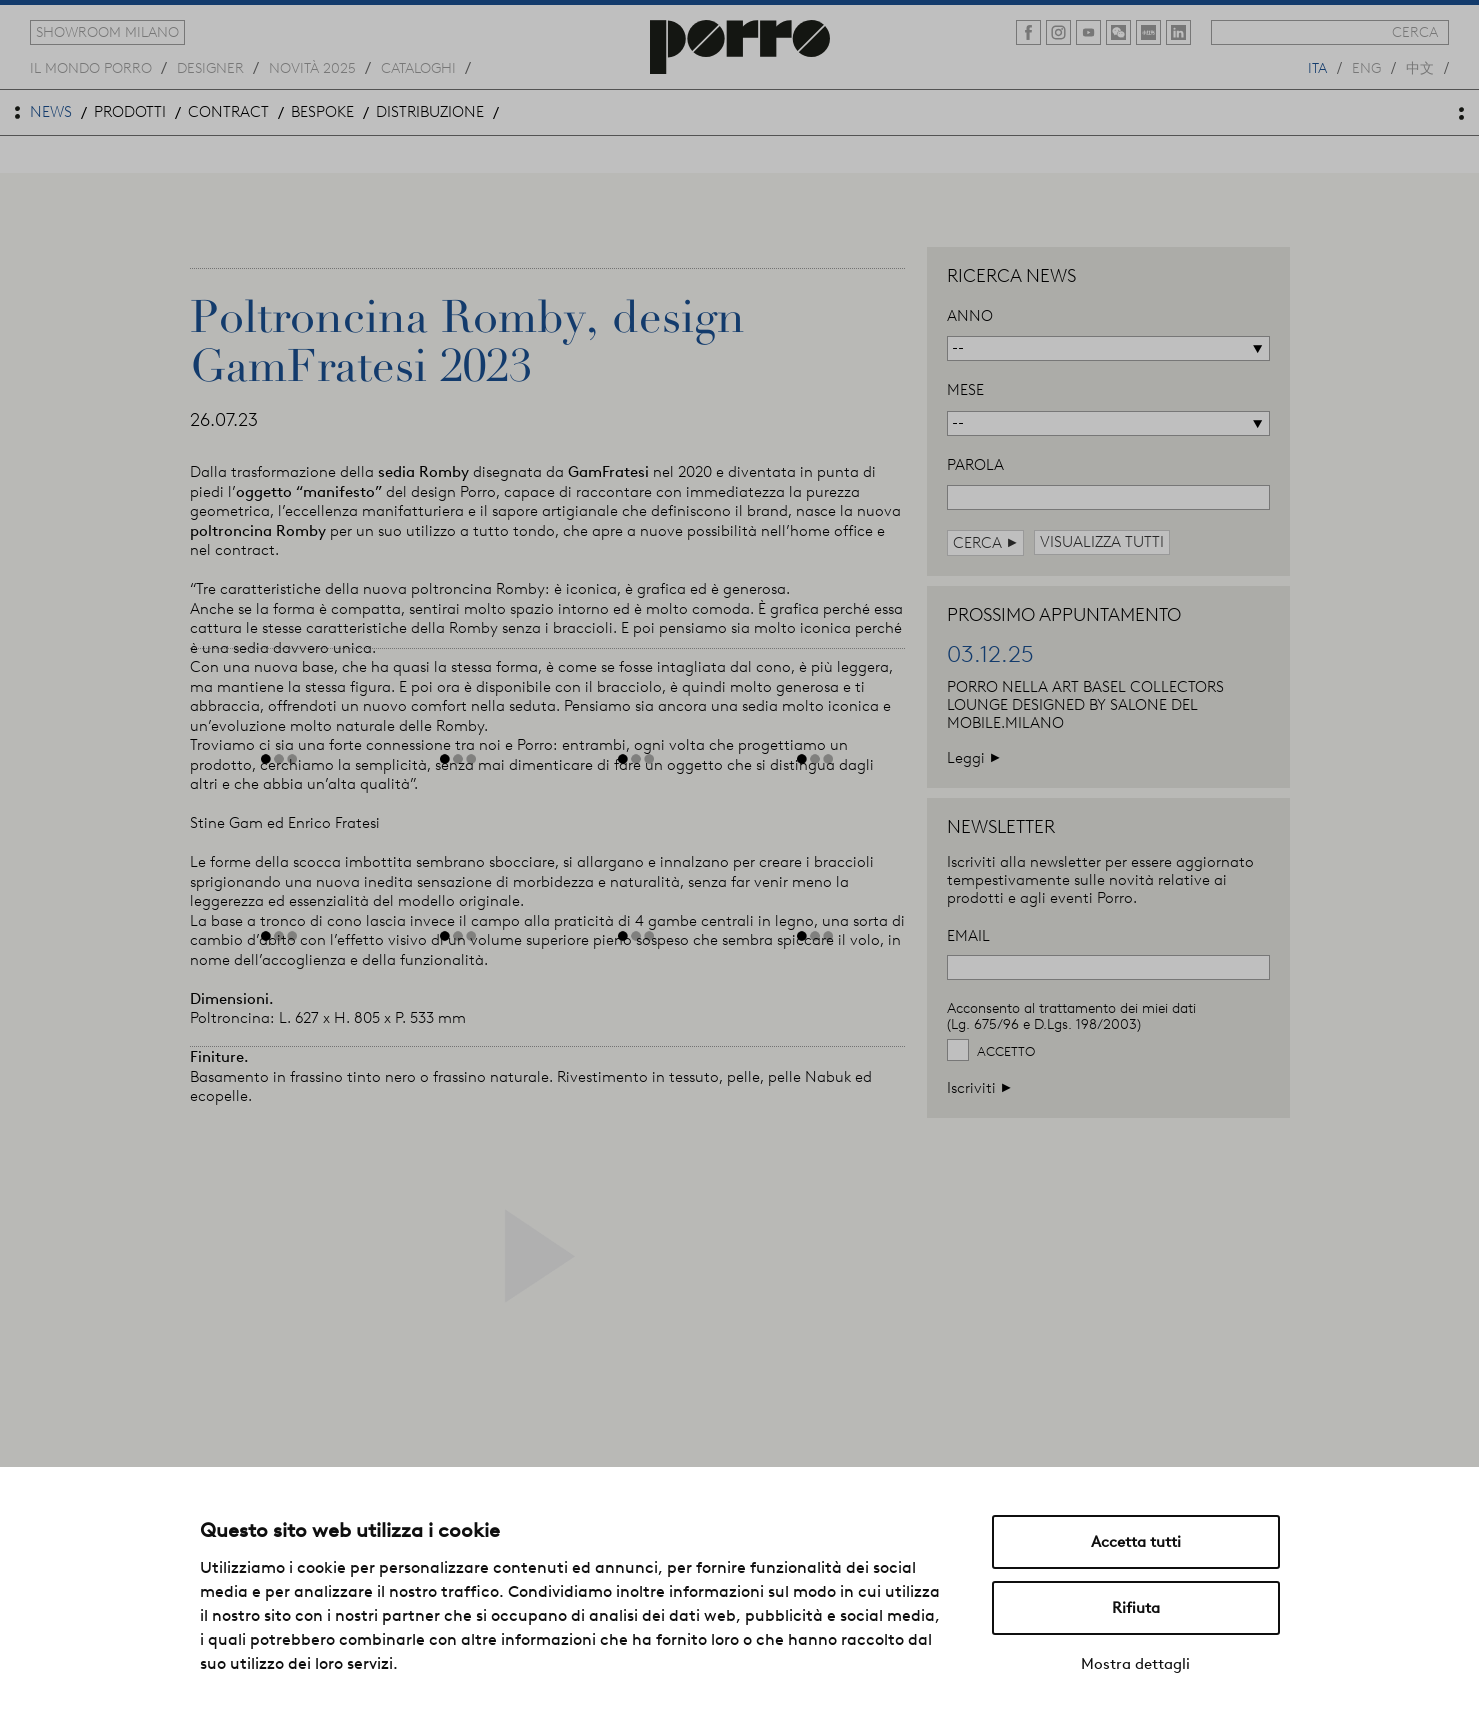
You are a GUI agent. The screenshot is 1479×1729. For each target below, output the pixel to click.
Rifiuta (1136, 1608)
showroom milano (107, 32)
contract (228, 112)
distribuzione (430, 112)
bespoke (322, 112)
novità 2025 (312, 67)
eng (1366, 67)
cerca (1415, 32)
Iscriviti (979, 1087)
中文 (1420, 67)
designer (210, 67)
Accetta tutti (1136, 1542)
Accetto (1006, 1051)
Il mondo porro (91, 67)
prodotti (130, 112)
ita (1317, 67)
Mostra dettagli (1135, 1664)
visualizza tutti (1102, 542)
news (51, 112)
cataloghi (418, 67)
